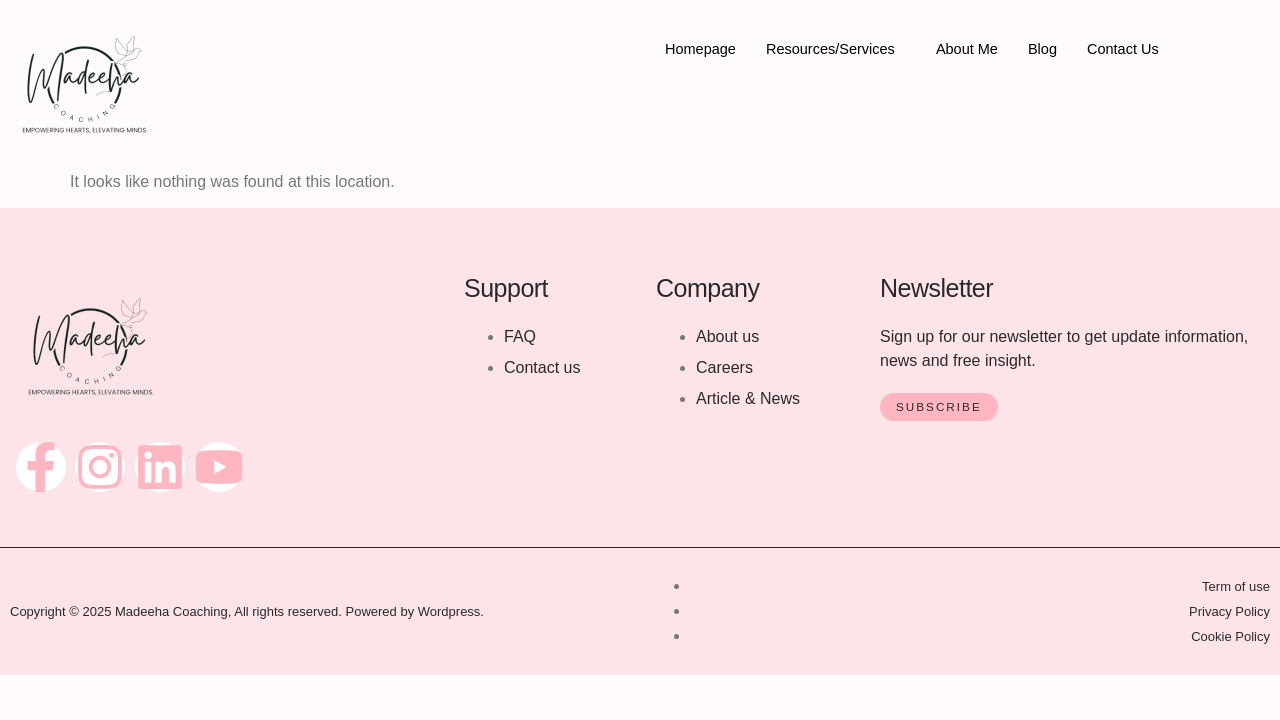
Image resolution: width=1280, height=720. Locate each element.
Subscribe (939, 407)
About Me (975, 49)
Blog (1052, 49)
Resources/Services (834, 49)
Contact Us (1134, 49)
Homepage (701, 49)
